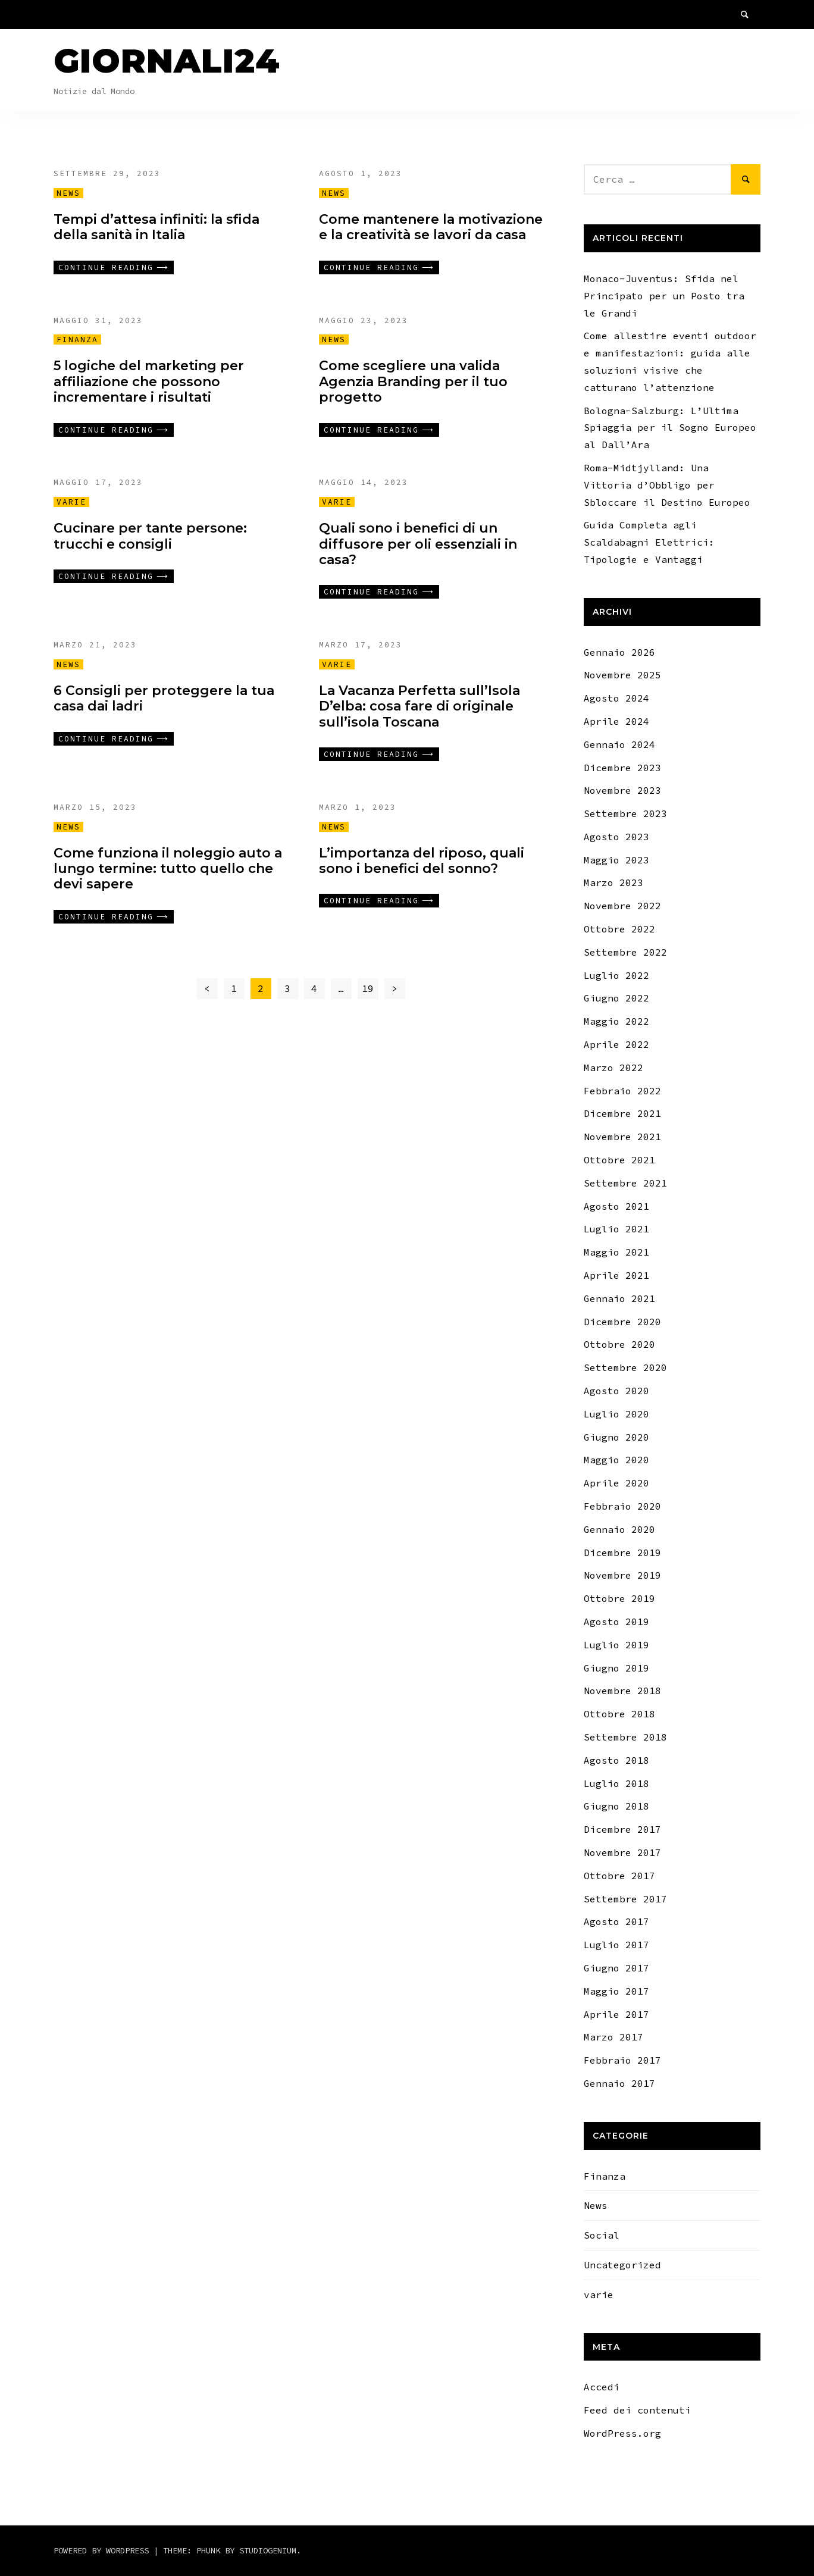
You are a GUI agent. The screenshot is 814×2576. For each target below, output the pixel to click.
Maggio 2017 (616, 1991)
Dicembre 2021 (622, 1113)
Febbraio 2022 (622, 1091)
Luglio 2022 (616, 975)
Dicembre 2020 (622, 1322)
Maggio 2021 (616, 1252)
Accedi (601, 2387)
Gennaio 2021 (619, 1298)
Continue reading (106, 267)
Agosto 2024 (616, 698)
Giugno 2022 (616, 998)
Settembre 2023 (625, 813)
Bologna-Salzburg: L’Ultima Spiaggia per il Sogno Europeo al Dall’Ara (670, 428)
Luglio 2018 (616, 1783)
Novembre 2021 (622, 1137)
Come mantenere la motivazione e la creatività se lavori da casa (431, 227)
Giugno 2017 (616, 1968)
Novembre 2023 (622, 790)
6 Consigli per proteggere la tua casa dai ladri (164, 698)
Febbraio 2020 (622, 1506)
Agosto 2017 (616, 1921)
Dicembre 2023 (622, 768)
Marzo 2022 (613, 1067)
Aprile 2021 (616, 1275)
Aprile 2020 (616, 1483)
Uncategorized (622, 2265)
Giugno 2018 (616, 1806)
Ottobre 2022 (619, 929)
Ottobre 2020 (619, 1344)
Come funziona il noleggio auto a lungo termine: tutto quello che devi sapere (168, 869)
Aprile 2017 (616, 2014)
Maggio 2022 (616, 1021)
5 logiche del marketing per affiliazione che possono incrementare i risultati (149, 381)
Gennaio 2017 (619, 2083)
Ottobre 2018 (619, 1714)
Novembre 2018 (622, 1691)
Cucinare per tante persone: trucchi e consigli (150, 536)
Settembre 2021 (625, 1183)
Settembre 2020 (625, 1367)
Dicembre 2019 (622, 1552)
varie (71, 502)
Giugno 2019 (616, 1668)
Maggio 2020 (616, 1460)
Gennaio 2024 (619, 744)
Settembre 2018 (625, 1737)
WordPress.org (622, 2433)
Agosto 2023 (616, 837)
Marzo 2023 (613, 882)
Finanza (77, 339)
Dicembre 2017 (622, 1829)
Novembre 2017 (622, 1852)
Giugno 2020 (616, 1437)
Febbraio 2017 (622, 2060)
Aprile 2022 (616, 1044)
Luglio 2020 (616, 1414)
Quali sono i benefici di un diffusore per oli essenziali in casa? (418, 544)
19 (368, 988)
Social (601, 2235)
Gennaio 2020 (619, 1529)
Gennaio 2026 (619, 652)
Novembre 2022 (622, 906)
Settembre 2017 (625, 1899)
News (68, 193)
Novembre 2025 (622, 675)
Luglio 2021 (616, 1229)
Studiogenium (267, 2550)
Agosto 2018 (616, 1760)
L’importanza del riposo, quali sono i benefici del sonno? (421, 861)
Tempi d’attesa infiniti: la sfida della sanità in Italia (156, 227)
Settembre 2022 (625, 952)
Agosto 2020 (616, 1391)
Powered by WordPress (104, 2550)
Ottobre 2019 (619, 1598)
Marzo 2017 (613, 2037)
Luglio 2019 (616, 1645)
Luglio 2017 (616, 1945)
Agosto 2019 (616, 1621)
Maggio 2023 (616, 860)
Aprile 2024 (616, 721)
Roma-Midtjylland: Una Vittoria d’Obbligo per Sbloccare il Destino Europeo (667, 485)
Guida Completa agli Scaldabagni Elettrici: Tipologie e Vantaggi (649, 542)
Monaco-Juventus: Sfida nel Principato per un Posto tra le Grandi (664, 296)
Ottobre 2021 (619, 1160)
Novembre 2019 (622, 1575)
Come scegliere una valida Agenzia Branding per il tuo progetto (413, 381)
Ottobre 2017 (619, 1876)
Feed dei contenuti (637, 2410)
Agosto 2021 (616, 1206)
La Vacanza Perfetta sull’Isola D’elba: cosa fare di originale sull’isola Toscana (419, 706)
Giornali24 (167, 60)
